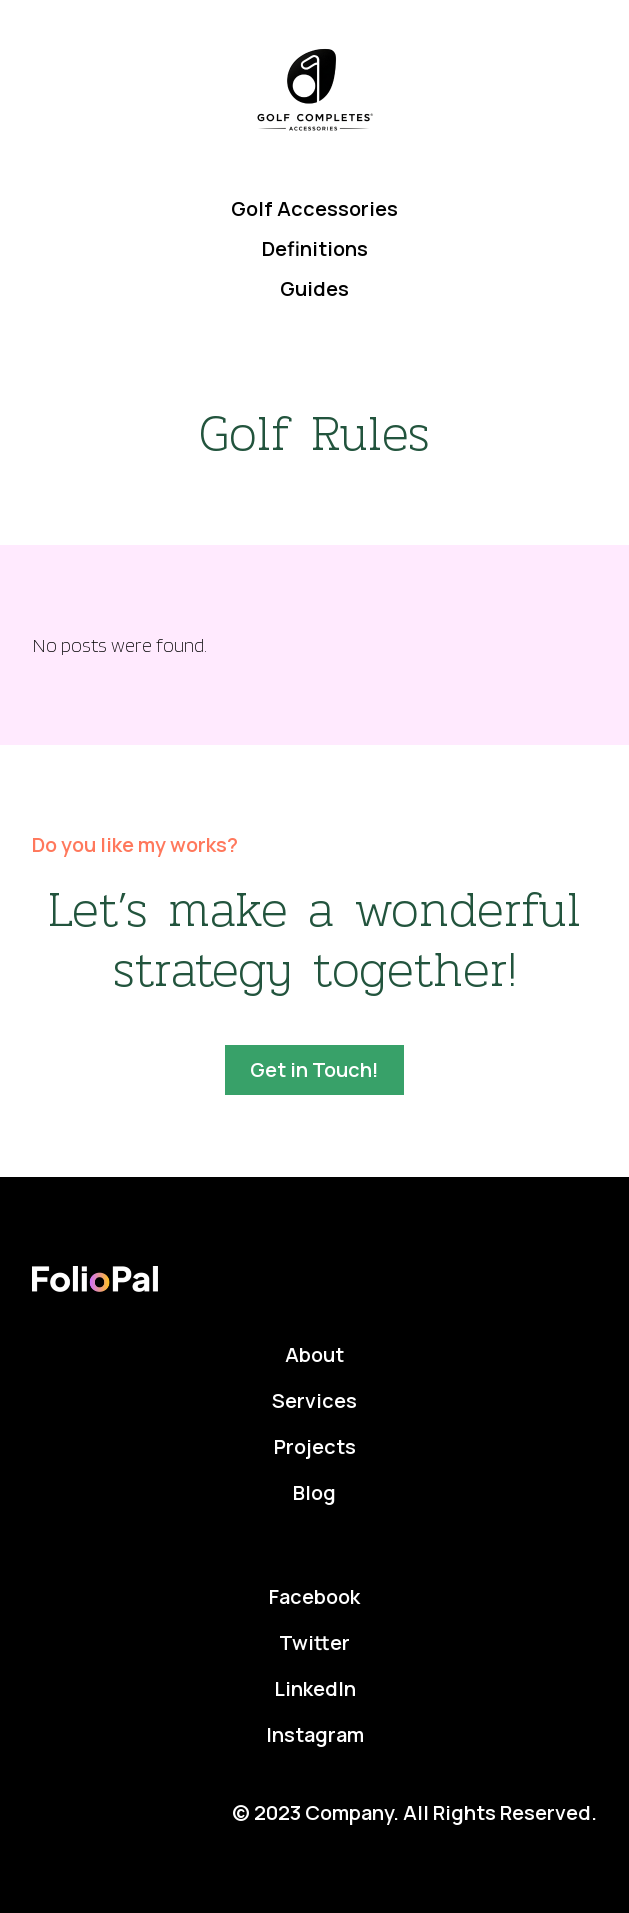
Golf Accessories (314, 208)
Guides (314, 288)
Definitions (315, 248)
